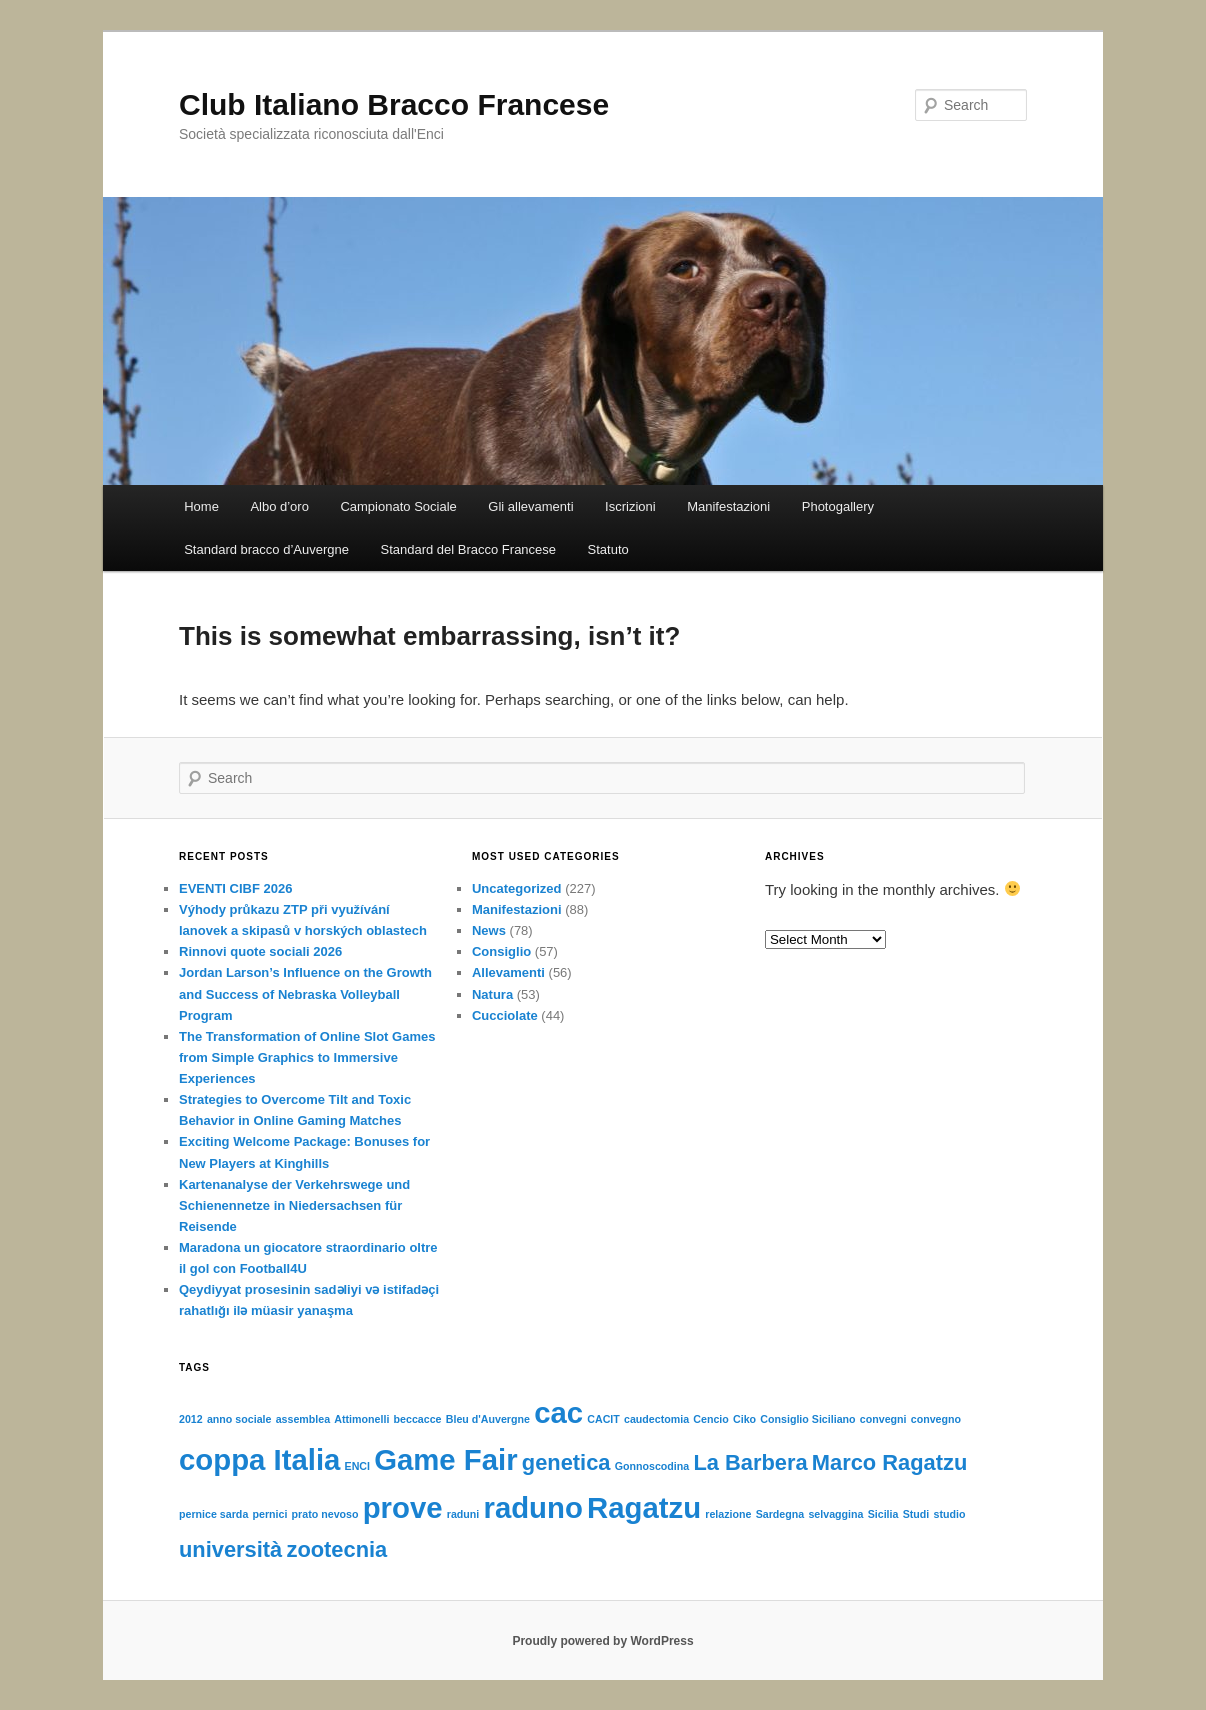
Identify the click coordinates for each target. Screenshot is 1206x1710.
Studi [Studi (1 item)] (916, 1514)
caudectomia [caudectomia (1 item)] (656, 1419)
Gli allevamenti (530, 506)
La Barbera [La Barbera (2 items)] (750, 1462)
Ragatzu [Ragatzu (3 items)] (644, 1507)
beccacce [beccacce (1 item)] (418, 1419)
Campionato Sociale (398, 506)
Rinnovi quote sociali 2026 (260, 951)
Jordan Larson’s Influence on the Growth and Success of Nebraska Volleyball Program (305, 993)
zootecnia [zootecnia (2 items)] (336, 1549)
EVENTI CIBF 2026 (235, 888)
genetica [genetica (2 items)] (566, 1462)
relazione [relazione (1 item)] (728, 1514)
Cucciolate (505, 1015)
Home (201, 506)
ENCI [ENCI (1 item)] (357, 1466)
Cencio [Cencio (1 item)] (711, 1419)
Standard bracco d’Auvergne (266, 549)
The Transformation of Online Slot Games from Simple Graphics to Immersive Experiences (307, 1057)
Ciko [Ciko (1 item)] (744, 1419)
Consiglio (501, 951)
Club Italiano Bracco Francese (394, 104)
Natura (492, 994)
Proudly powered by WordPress (602, 1641)
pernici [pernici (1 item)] (269, 1514)
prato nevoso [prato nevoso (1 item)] (325, 1514)
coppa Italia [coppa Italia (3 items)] (259, 1459)
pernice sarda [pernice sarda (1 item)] (213, 1514)
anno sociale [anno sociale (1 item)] (239, 1419)
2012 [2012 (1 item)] (191, 1419)
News (489, 930)
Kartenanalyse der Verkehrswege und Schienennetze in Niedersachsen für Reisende (294, 1205)
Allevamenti (508, 972)
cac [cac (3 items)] (558, 1412)
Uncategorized (517, 888)
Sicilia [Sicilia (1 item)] (883, 1514)
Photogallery (838, 506)
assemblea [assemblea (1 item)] (303, 1419)
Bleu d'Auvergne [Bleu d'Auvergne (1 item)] (488, 1419)
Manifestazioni (728, 506)
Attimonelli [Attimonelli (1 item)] (361, 1419)
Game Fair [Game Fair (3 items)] (445, 1459)
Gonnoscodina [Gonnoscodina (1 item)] (652, 1466)
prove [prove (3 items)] (403, 1507)
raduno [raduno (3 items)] (532, 1507)
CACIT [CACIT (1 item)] (603, 1419)
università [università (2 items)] (230, 1549)
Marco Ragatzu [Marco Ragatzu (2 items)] (889, 1462)
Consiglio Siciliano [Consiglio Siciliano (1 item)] (807, 1419)
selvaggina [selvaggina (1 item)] (835, 1514)
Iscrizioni (630, 506)
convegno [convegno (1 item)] (936, 1419)
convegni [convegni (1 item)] (883, 1419)
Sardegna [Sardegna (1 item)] (780, 1514)
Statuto (608, 549)
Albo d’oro (279, 506)
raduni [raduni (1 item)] (463, 1514)
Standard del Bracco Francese (468, 549)
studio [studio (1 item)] (949, 1514)
